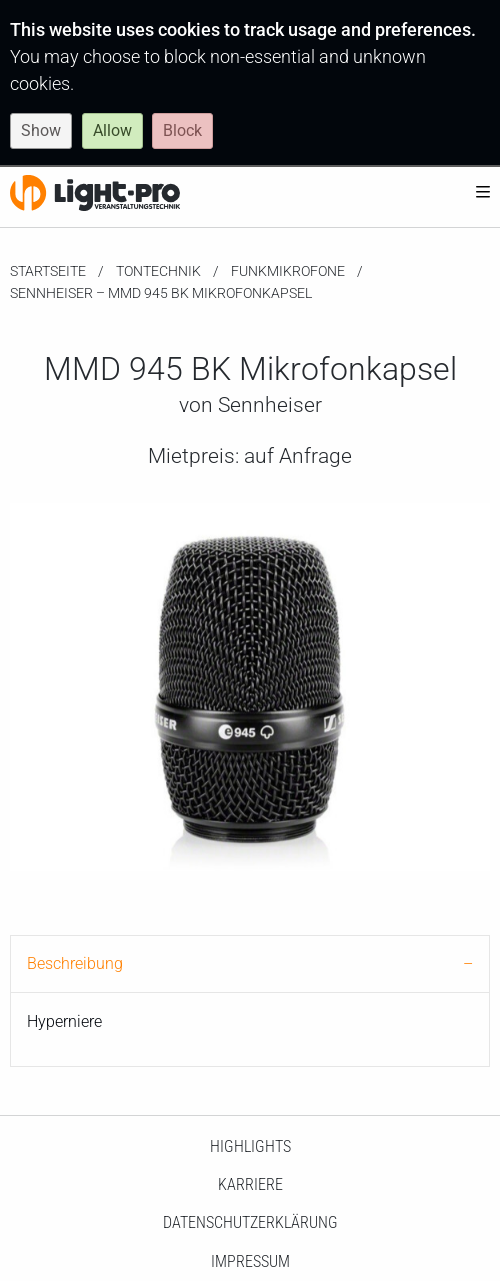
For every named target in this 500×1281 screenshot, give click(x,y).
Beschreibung (75, 963)
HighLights (250, 1146)
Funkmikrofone (288, 271)
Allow (112, 130)
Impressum (250, 1261)
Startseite (48, 271)
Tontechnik (158, 271)
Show (41, 130)
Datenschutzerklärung (250, 1222)
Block (182, 130)
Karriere (250, 1184)
